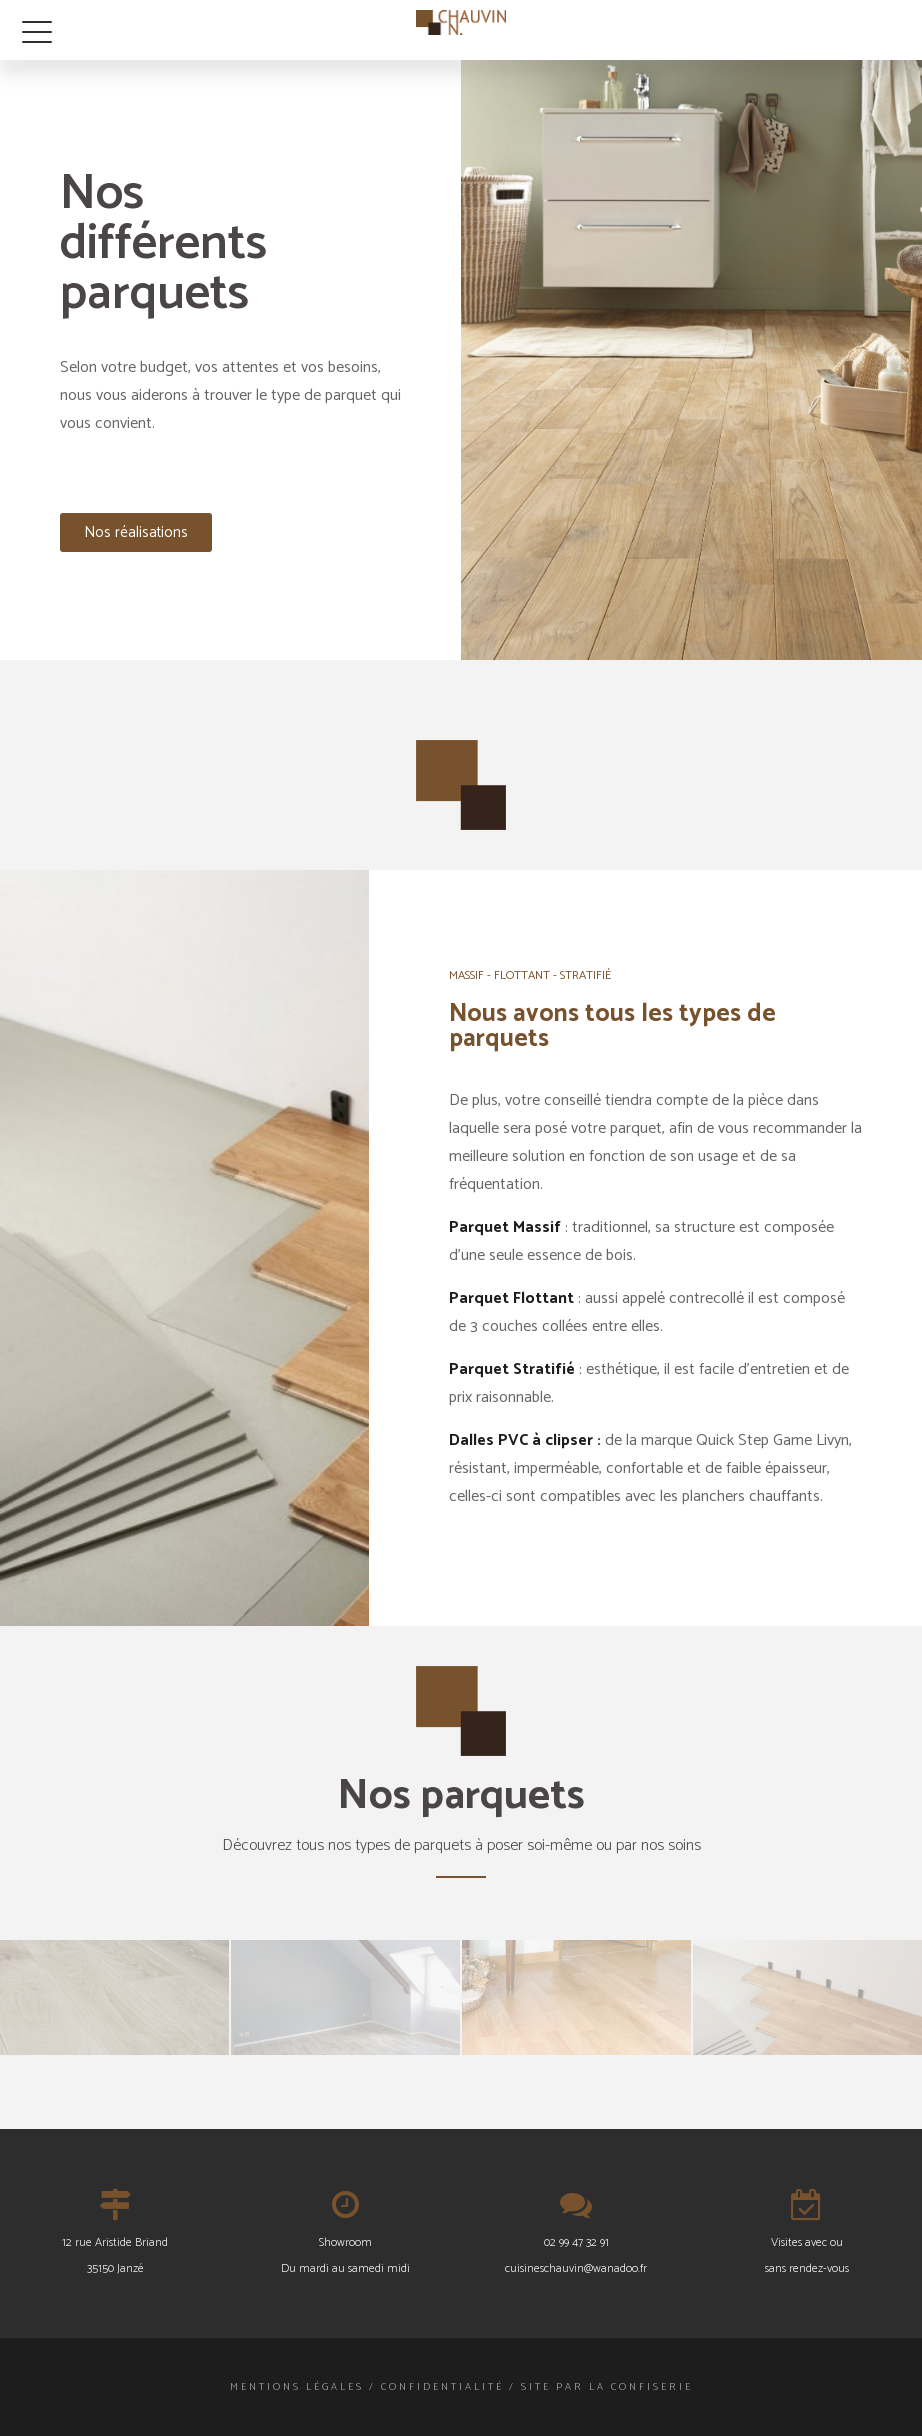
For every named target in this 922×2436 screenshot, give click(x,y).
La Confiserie (641, 2387)
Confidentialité (442, 2387)
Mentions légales (297, 2387)
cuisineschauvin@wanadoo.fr (576, 2268)
